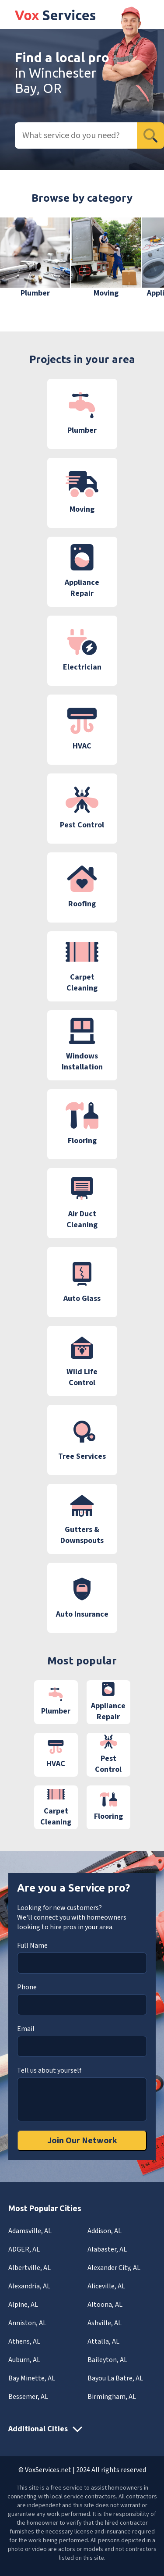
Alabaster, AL (107, 2249)
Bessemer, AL (28, 2396)
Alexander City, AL (113, 2268)
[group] (35, 258)
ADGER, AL (24, 2249)
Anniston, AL (27, 2323)
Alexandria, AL (29, 2286)
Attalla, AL (103, 2341)
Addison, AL (104, 2231)
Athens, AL (24, 2341)
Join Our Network (82, 2140)
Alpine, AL (23, 2304)
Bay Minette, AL (31, 2378)
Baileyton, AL (107, 2360)
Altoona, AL (104, 2304)
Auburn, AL (24, 2360)
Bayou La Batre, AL (115, 2378)
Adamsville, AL (30, 2231)
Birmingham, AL (111, 2396)
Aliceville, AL (106, 2286)
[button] (144, 263)
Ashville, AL (104, 2323)
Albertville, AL (29, 2268)
